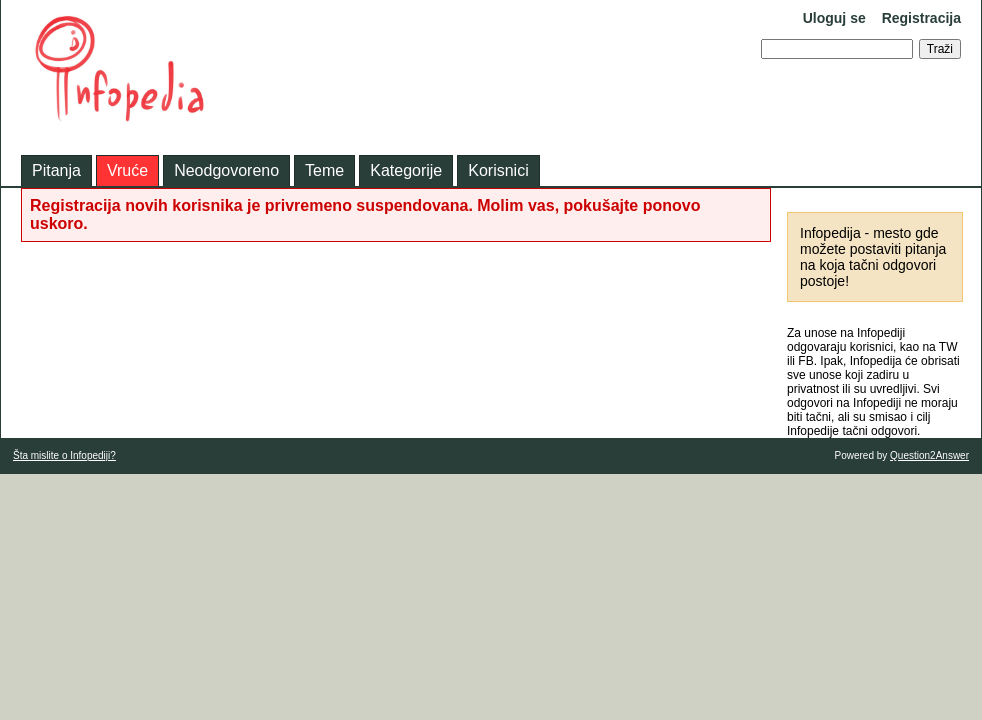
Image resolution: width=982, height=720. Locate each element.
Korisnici (498, 170)
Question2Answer (929, 455)
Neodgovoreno (226, 170)
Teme (324, 170)
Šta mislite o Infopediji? (64, 455)
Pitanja (56, 170)
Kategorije (406, 170)
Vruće (127, 170)
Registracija (921, 18)
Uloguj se (834, 18)
